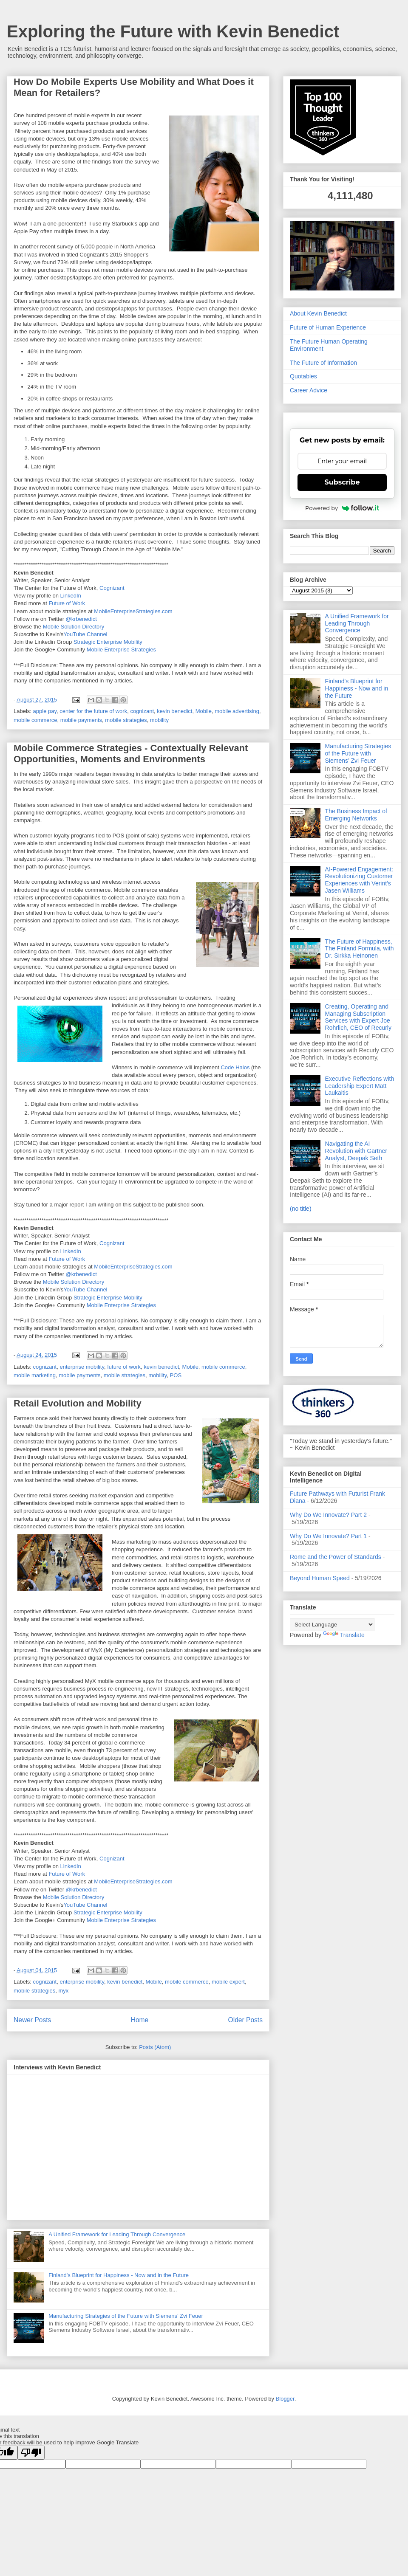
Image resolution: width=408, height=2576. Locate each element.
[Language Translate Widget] (332, 1624)
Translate (344, 1635)
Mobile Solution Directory (74, 626)
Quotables (303, 376)
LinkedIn (70, 595)
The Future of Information (323, 362)
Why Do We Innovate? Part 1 (328, 1536)
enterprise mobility (82, 1367)
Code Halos (235, 1067)
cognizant (142, 711)
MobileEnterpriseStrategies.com (133, 611)
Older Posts (245, 2020)
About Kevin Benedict (318, 313)
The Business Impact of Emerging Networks (356, 815)
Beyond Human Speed (320, 1578)
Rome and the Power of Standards (335, 1556)
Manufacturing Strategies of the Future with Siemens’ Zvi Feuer (125, 2316)
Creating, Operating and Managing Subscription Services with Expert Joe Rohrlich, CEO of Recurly (358, 1017)
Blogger (285, 2399)
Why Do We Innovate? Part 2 (328, 1514)
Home (140, 2020)
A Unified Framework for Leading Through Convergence (116, 2234)
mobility (159, 720)
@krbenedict (81, 619)
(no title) (301, 1208)
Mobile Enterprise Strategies (121, 649)
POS (175, 1375)
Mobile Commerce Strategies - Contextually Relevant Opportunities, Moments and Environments (131, 753)
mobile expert (228, 1982)
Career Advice (308, 390)
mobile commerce (35, 720)
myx (64, 1990)
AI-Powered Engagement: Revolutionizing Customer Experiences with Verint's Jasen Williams (359, 880)
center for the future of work (93, 711)
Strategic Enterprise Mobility (108, 642)
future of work (124, 1367)
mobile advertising (237, 711)
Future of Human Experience (328, 327)
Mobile (204, 711)
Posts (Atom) (155, 2047)
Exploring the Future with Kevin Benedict (173, 31)
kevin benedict (174, 711)
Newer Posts (32, 2020)
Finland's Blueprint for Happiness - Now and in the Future (118, 2275)
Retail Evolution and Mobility (78, 1403)
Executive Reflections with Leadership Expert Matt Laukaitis (359, 1085)
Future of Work (66, 603)
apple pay (45, 711)
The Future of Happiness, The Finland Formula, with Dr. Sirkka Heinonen (359, 948)
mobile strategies (126, 720)
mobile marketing (35, 1375)
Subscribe (342, 482)
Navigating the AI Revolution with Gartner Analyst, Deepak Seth (356, 1150)
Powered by (342, 507)
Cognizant (112, 588)
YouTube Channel (85, 634)
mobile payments (81, 720)
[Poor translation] (31, 2453)
